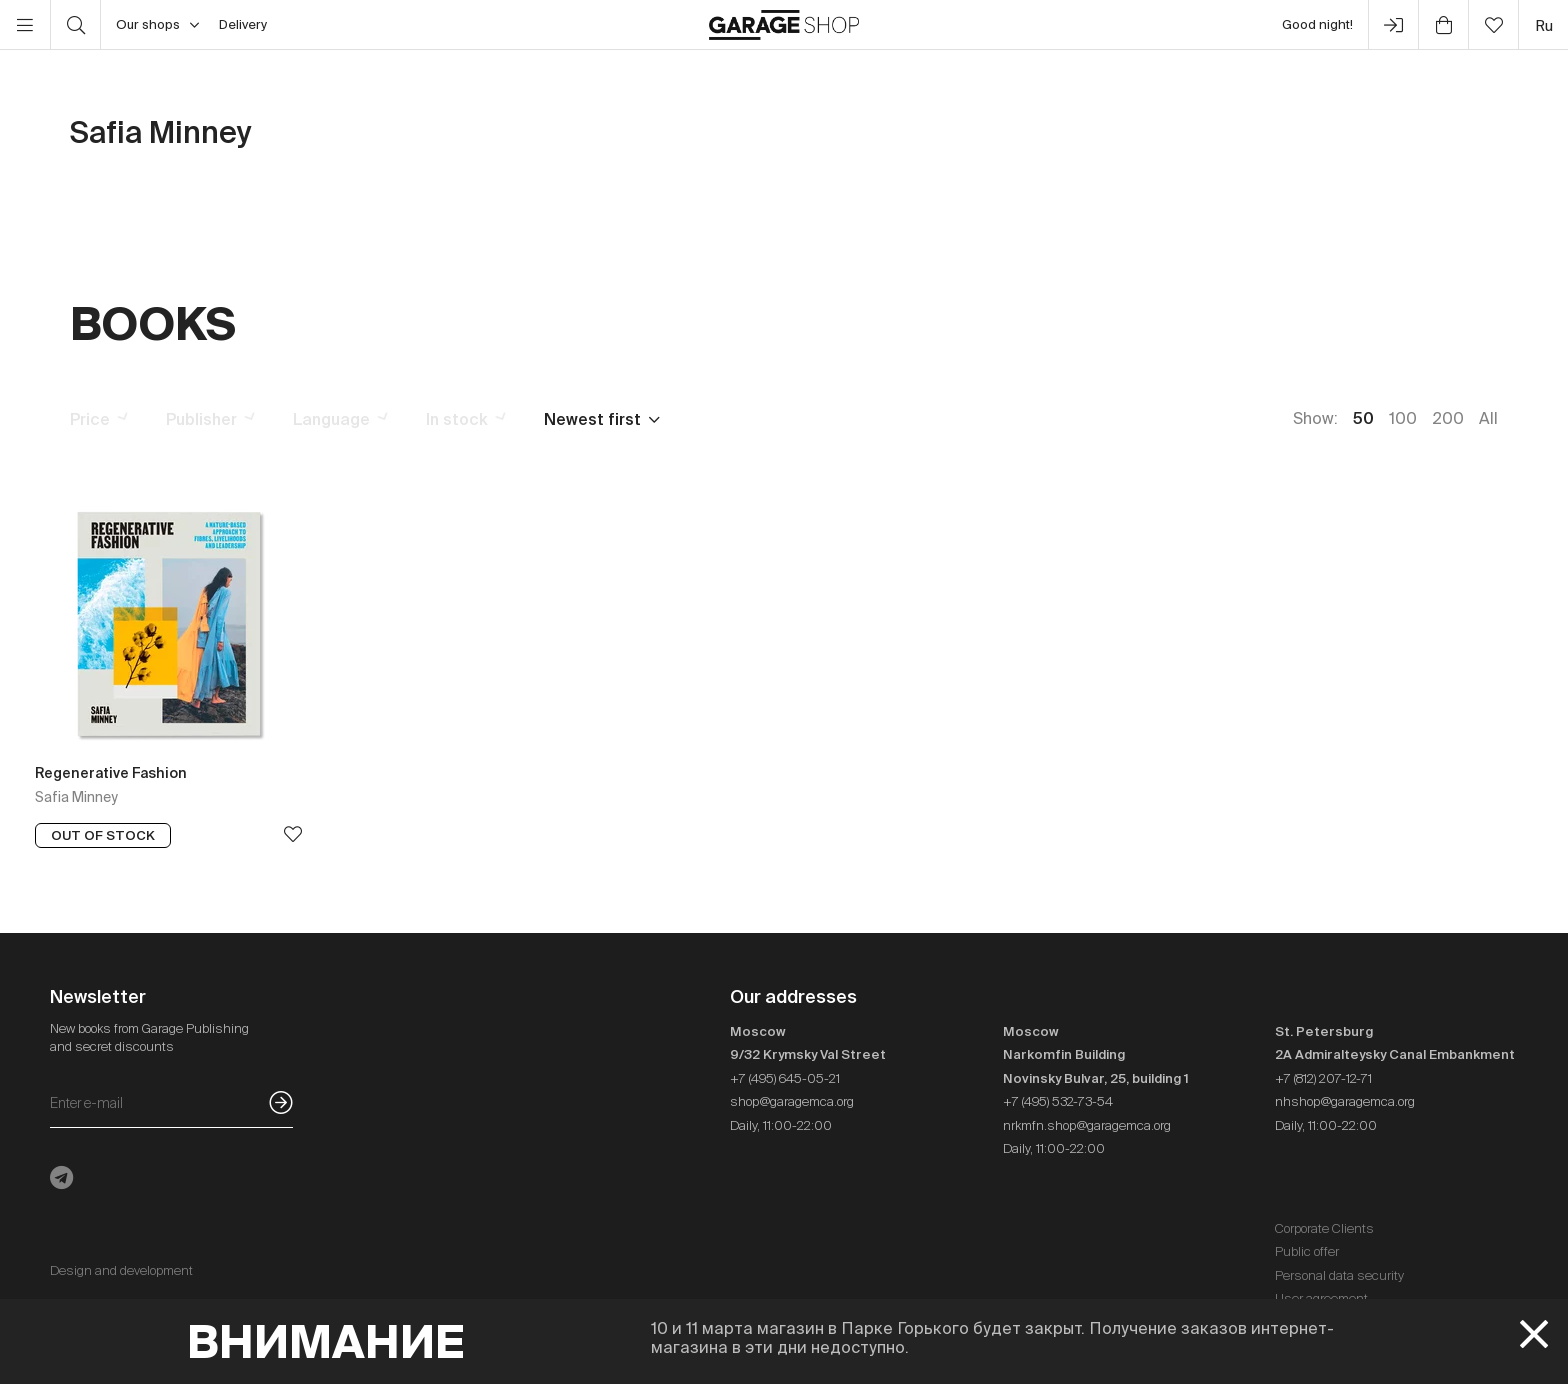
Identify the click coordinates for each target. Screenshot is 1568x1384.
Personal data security (1339, 1275)
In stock (457, 419)
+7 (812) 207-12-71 (1323, 1078)
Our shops (157, 25)
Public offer (1307, 1251)
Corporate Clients (1324, 1228)
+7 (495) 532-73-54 (1058, 1101)
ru (1544, 25)
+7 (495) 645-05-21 (785, 1078)
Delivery (243, 24)
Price (90, 419)
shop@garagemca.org (792, 1101)
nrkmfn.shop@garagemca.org (1087, 1125)
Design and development (121, 1270)
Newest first (592, 419)
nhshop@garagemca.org (1345, 1101)
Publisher (201, 419)
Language (331, 419)
